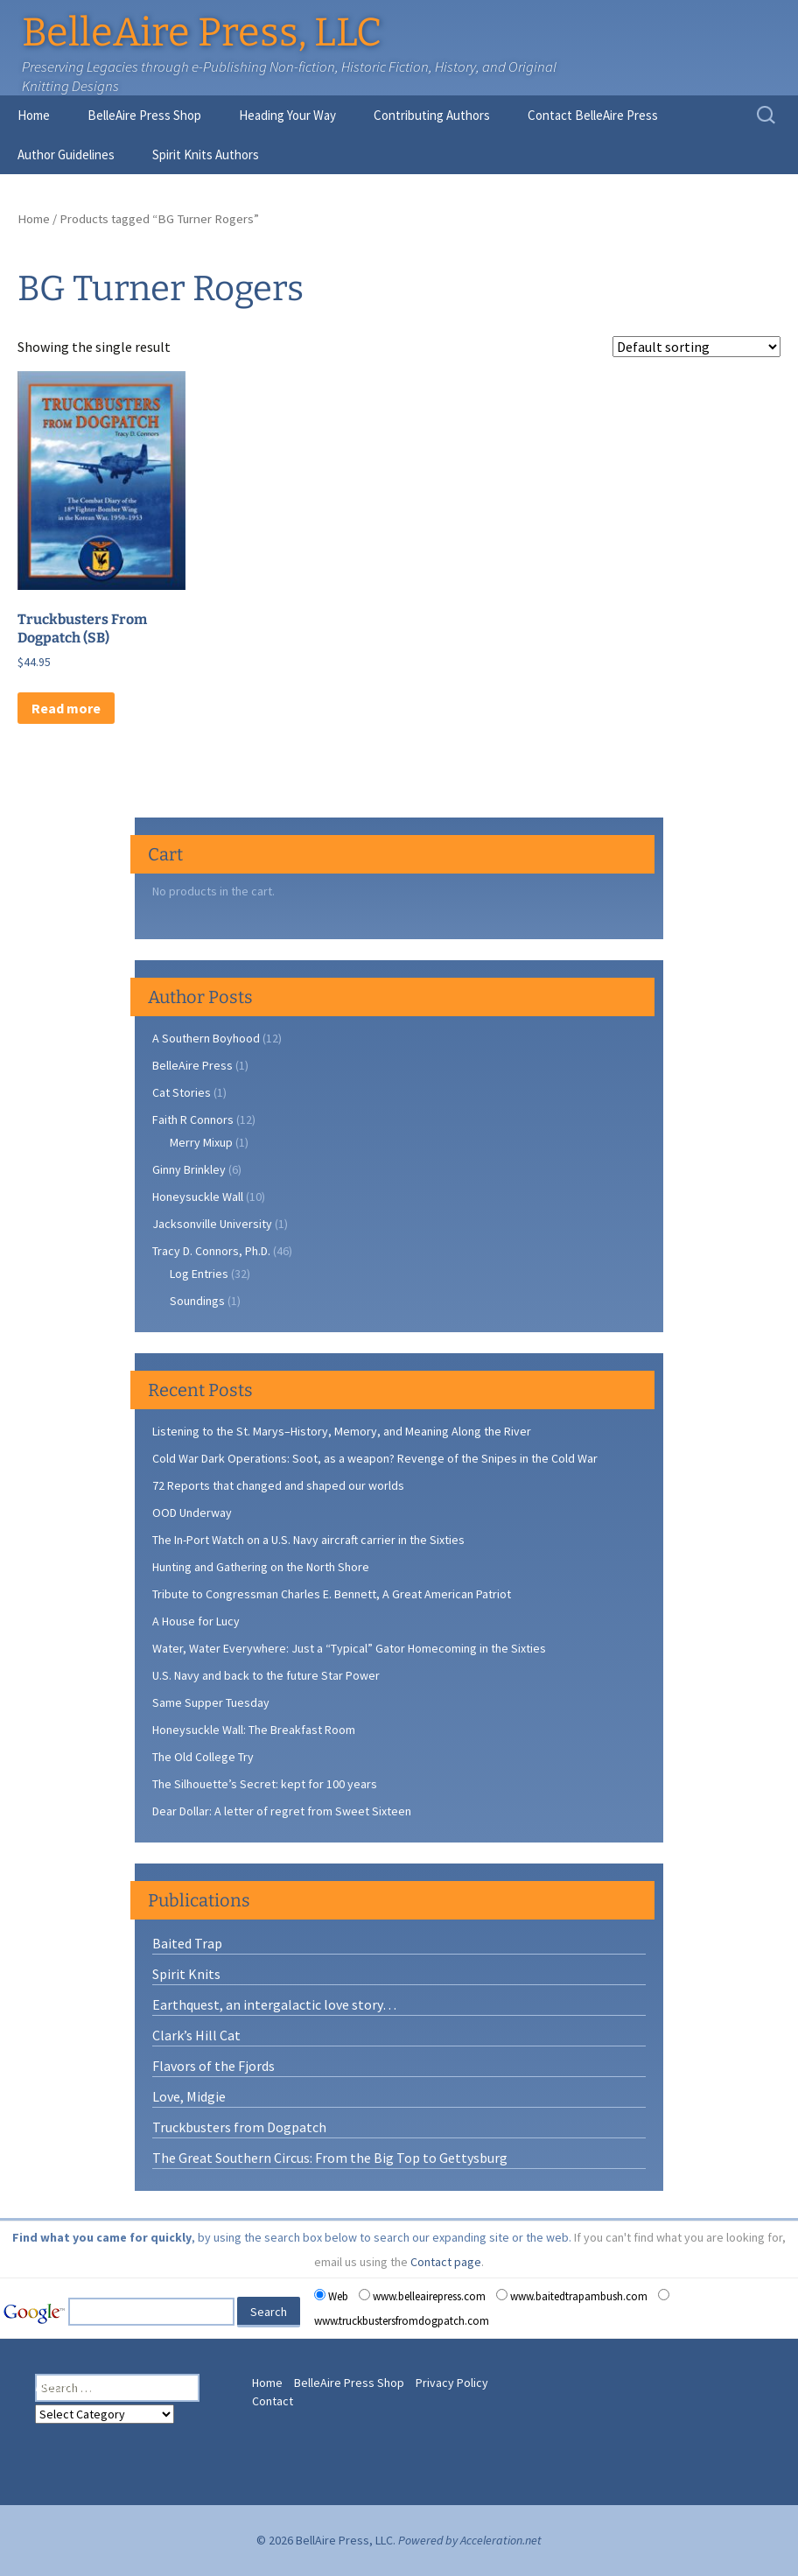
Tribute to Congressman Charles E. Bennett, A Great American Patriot (331, 1594)
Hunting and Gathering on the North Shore (260, 1567)
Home (34, 115)
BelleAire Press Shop (144, 115)
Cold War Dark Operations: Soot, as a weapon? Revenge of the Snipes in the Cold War (375, 1458)
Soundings (197, 1301)
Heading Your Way (287, 115)
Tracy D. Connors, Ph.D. (211, 1251)
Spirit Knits (186, 1974)
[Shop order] (696, 346)
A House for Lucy (196, 1621)
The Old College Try (203, 1757)
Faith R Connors (193, 1119)
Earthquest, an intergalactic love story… (274, 2004)
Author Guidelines (66, 154)
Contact (272, 2401)
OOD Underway (192, 1512)
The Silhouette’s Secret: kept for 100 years (264, 1784)
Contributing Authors (432, 115)
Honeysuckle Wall (197, 1196)
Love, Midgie (189, 2096)
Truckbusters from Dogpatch (239, 2127)
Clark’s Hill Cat (196, 2035)
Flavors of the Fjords (213, 2065)
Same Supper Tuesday (211, 1702)
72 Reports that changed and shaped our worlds (278, 1485)
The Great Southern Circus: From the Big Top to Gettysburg (330, 2157)
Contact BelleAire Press (593, 115)
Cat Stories (181, 1092)
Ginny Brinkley (189, 1169)
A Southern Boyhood (206, 1038)
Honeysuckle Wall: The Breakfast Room (253, 1729)
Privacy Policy (452, 2382)
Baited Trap (187, 1943)
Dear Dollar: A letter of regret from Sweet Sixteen (281, 1811)
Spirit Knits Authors (205, 154)
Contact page (445, 2262)
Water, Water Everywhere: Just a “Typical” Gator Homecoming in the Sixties (349, 1648)
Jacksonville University (212, 1224)
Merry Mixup (201, 1142)
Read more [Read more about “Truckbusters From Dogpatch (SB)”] (66, 708)
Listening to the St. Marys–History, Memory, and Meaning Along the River (341, 1431)
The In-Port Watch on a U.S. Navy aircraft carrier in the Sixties (308, 1540)
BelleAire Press (192, 1065)
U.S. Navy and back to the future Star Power (266, 1675)
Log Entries (199, 1273)
